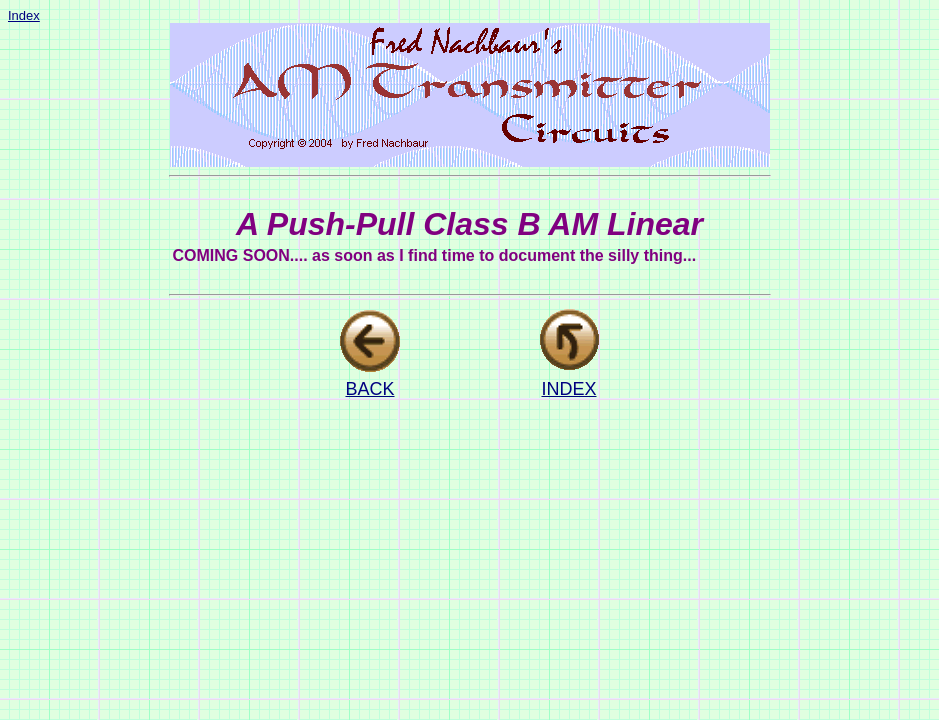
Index (24, 15)
